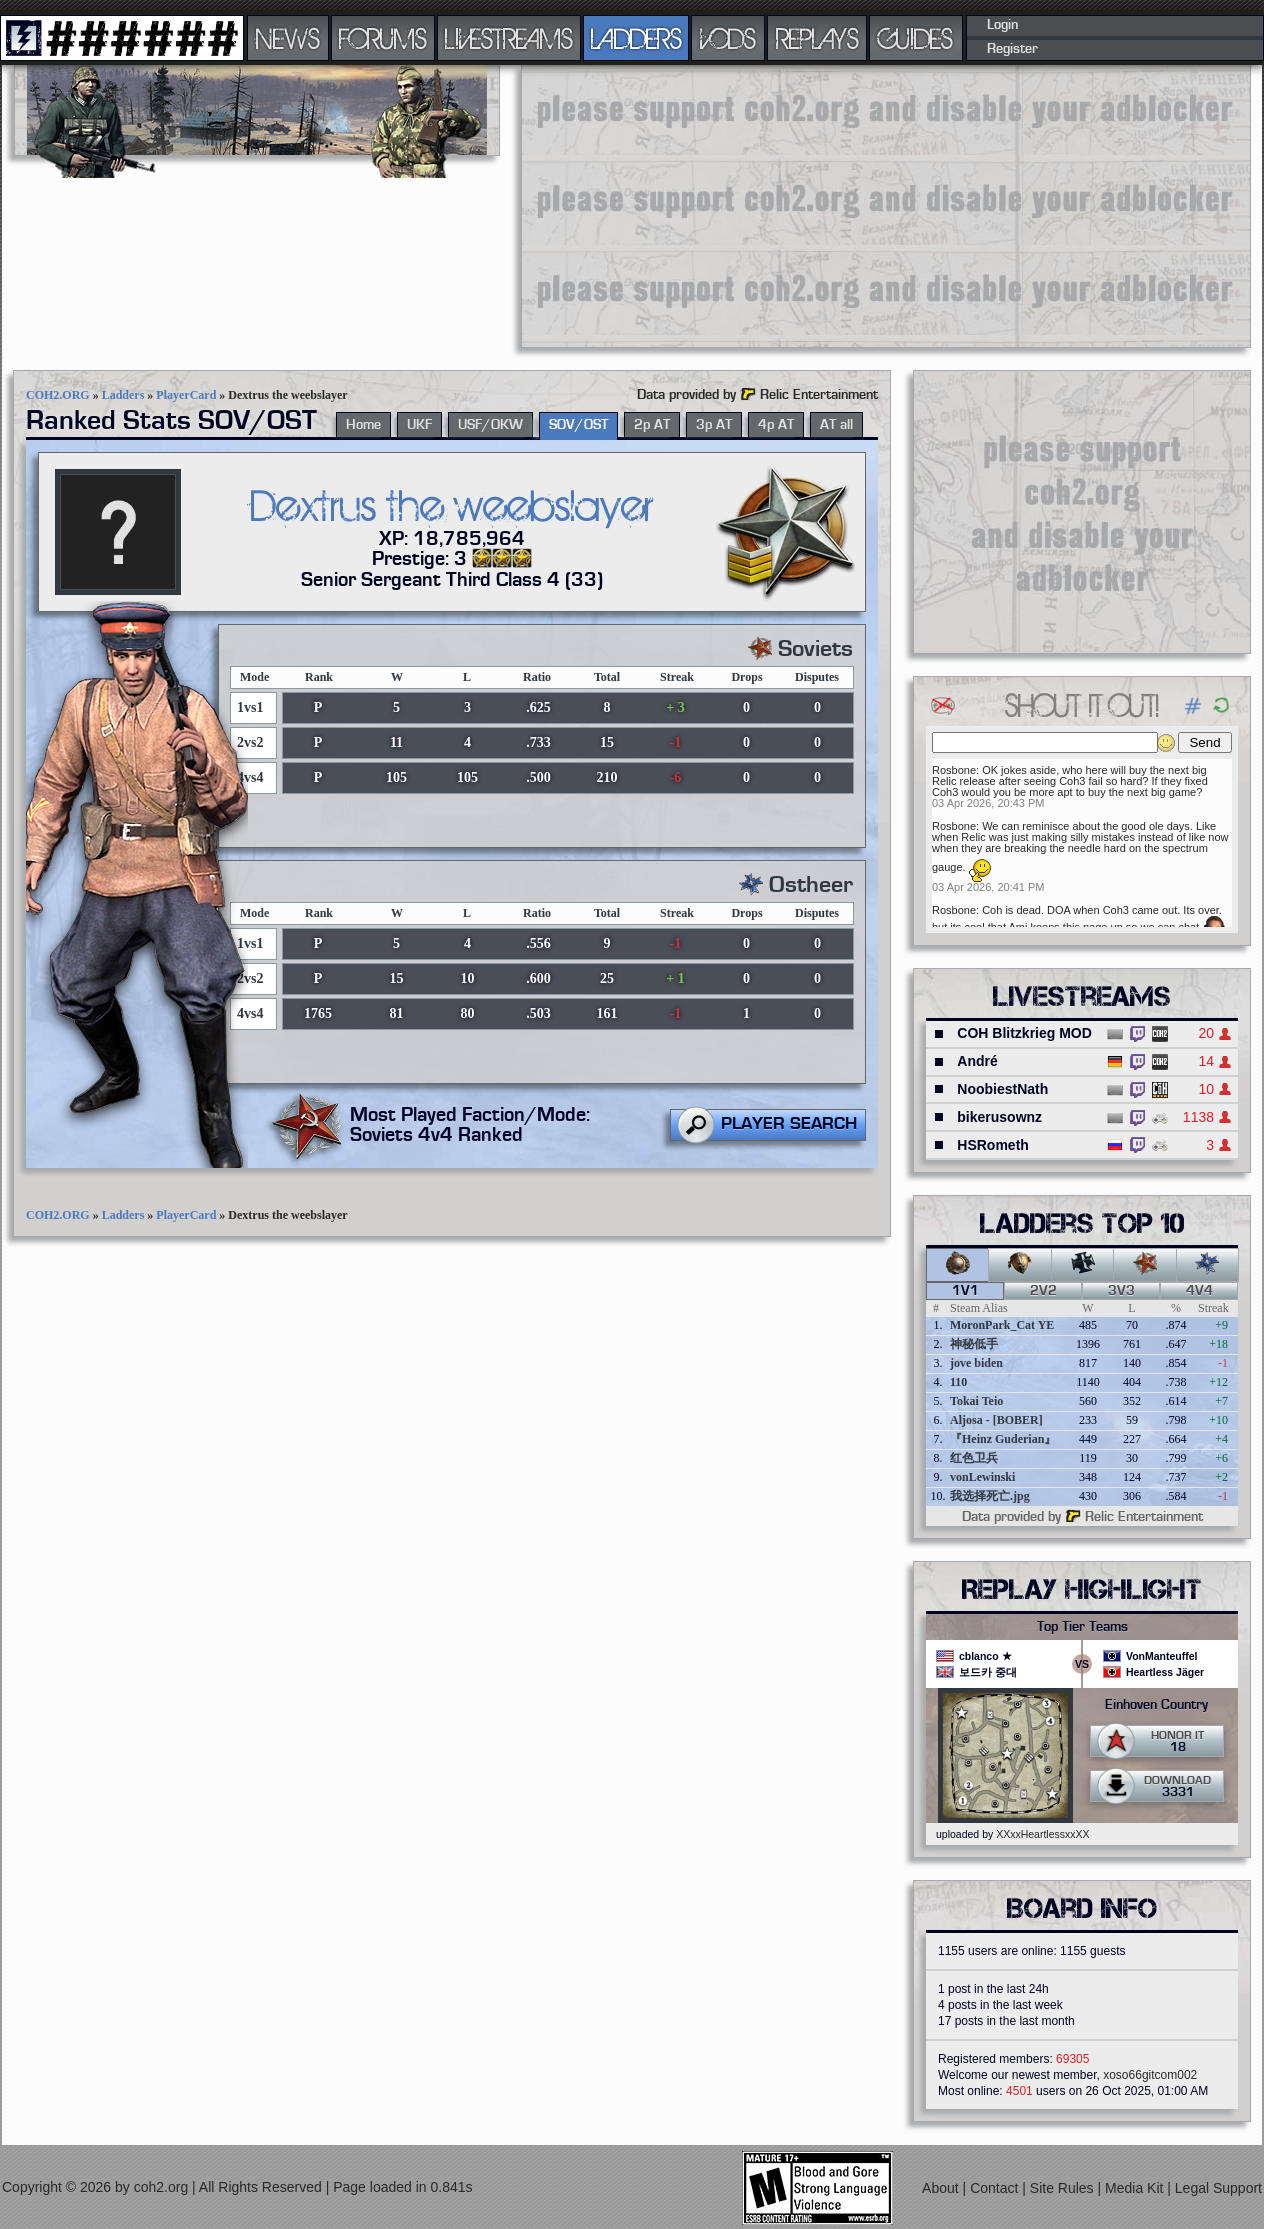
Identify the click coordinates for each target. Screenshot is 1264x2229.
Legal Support (1218, 2188)
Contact (996, 2188)
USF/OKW (490, 425)
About (942, 2188)
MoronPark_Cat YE (1002, 1325)
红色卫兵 (974, 1458)
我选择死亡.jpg (990, 1496)
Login (1002, 25)
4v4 (1199, 1291)
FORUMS (383, 38)
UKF (419, 425)
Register (1012, 49)
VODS (728, 38)
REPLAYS (817, 38)
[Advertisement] (720, 205)
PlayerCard (186, 395)
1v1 (965, 1291)
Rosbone (954, 770)
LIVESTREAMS (509, 38)
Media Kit (1136, 2188)
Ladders (123, 395)
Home (363, 425)
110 (958, 1382)
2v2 (1043, 1291)
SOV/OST (578, 425)
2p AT (652, 425)
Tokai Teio (976, 1401)
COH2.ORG (58, 395)
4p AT (776, 425)
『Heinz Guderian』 (1003, 1439)
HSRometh (993, 1145)
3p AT (714, 425)
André (977, 1061)
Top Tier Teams (1082, 1627)
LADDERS (636, 38)
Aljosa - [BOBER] (996, 1420)
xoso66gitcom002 (1150, 2075)
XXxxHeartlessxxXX (1042, 1834)
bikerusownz (999, 1117)
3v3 (1121, 1291)
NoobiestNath (1002, 1089)
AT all (836, 425)
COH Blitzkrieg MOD (1024, 1033)
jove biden (976, 1363)
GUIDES (916, 38)
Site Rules (1064, 2188)
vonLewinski (982, 1477)
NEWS (288, 38)
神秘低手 (974, 1344)
